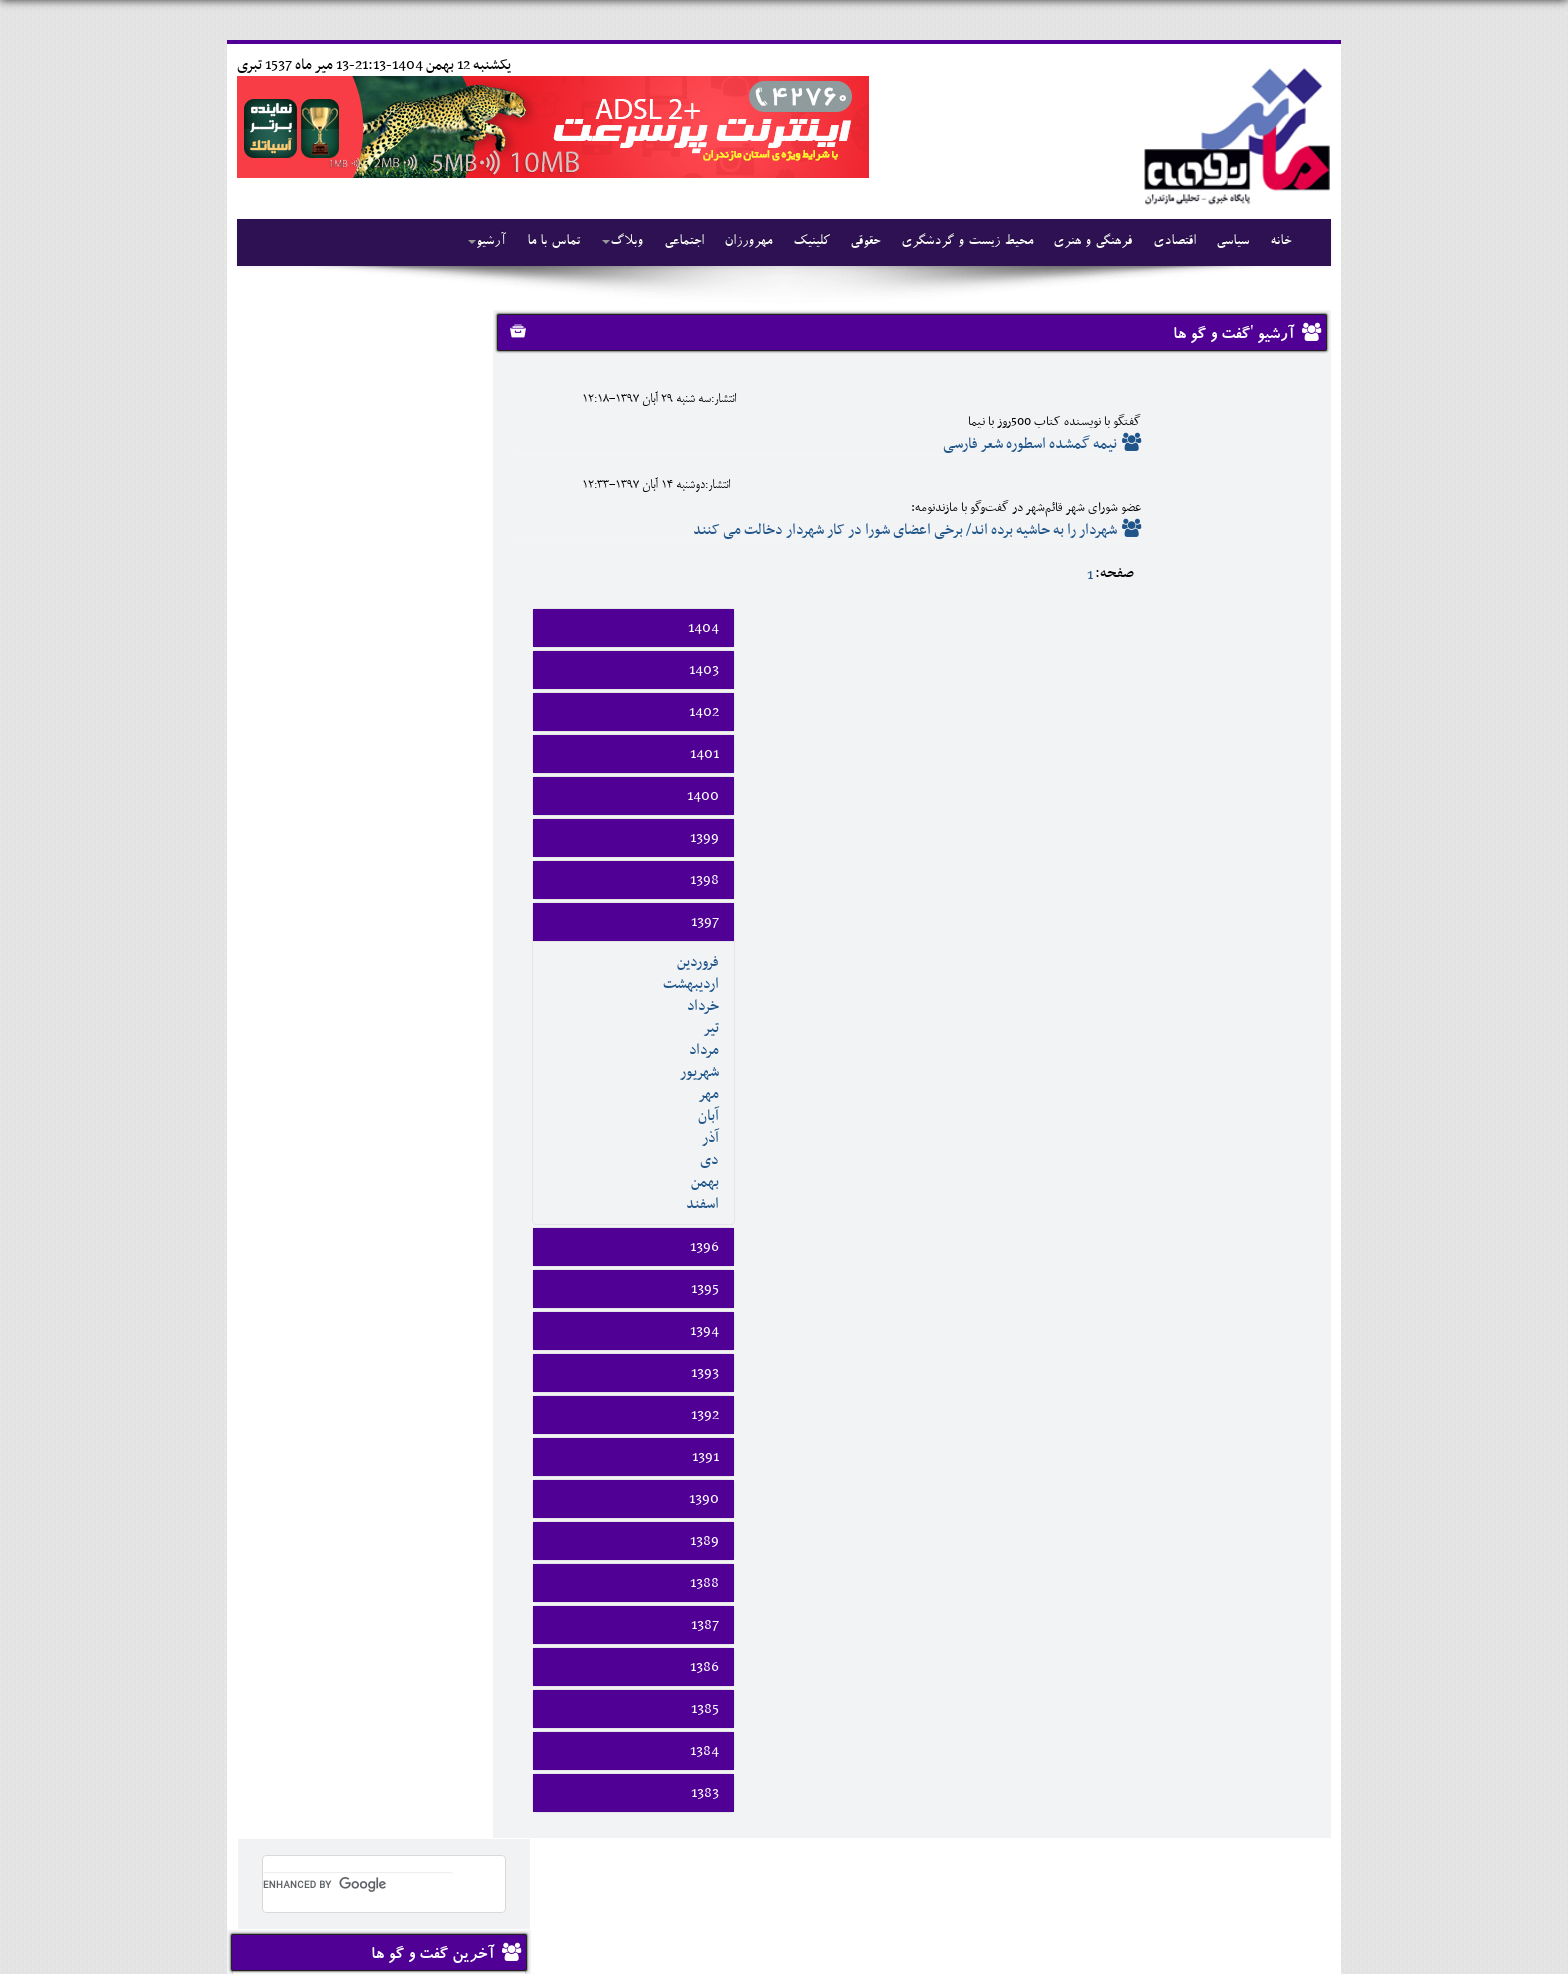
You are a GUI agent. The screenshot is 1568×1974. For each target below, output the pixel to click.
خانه (1267, 242)
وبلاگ (614, 242)
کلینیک (801, 242)
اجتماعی (675, 242)
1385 (1277, 1471)
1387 (1277, 1387)
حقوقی (855, 242)
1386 (1276, 1429)
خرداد (1275, 768)
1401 (1276, 516)
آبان (1280, 878)
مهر (1280, 856)
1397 (1277, 684)
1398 (1276, 642)
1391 (1277, 1219)
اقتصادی (1162, 242)
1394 (1276, 1093)
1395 (1277, 1051)
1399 (1276, 600)
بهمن (1277, 944)
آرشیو (480, 242)
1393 (1277, 1135)
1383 (1277, 1555)
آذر (1282, 900)
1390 (1276, 1261)
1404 (1275, 390)
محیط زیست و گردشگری (956, 242)
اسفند (1274, 966)
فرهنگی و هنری (1081, 242)
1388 (1276, 1345)
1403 (1276, 432)
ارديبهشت (1263, 746)
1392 (1277, 1177)
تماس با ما (545, 242)
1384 (1276, 1513)
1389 (1276, 1303)
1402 (1276, 474)
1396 (1276, 1009)
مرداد (1276, 812)
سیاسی (1220, 242)
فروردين (1270, 724)
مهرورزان (739, 242)
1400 (1275, 558)
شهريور (1271, 834)
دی (1281, 922)
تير (1283, 790)
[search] (346, 356)
